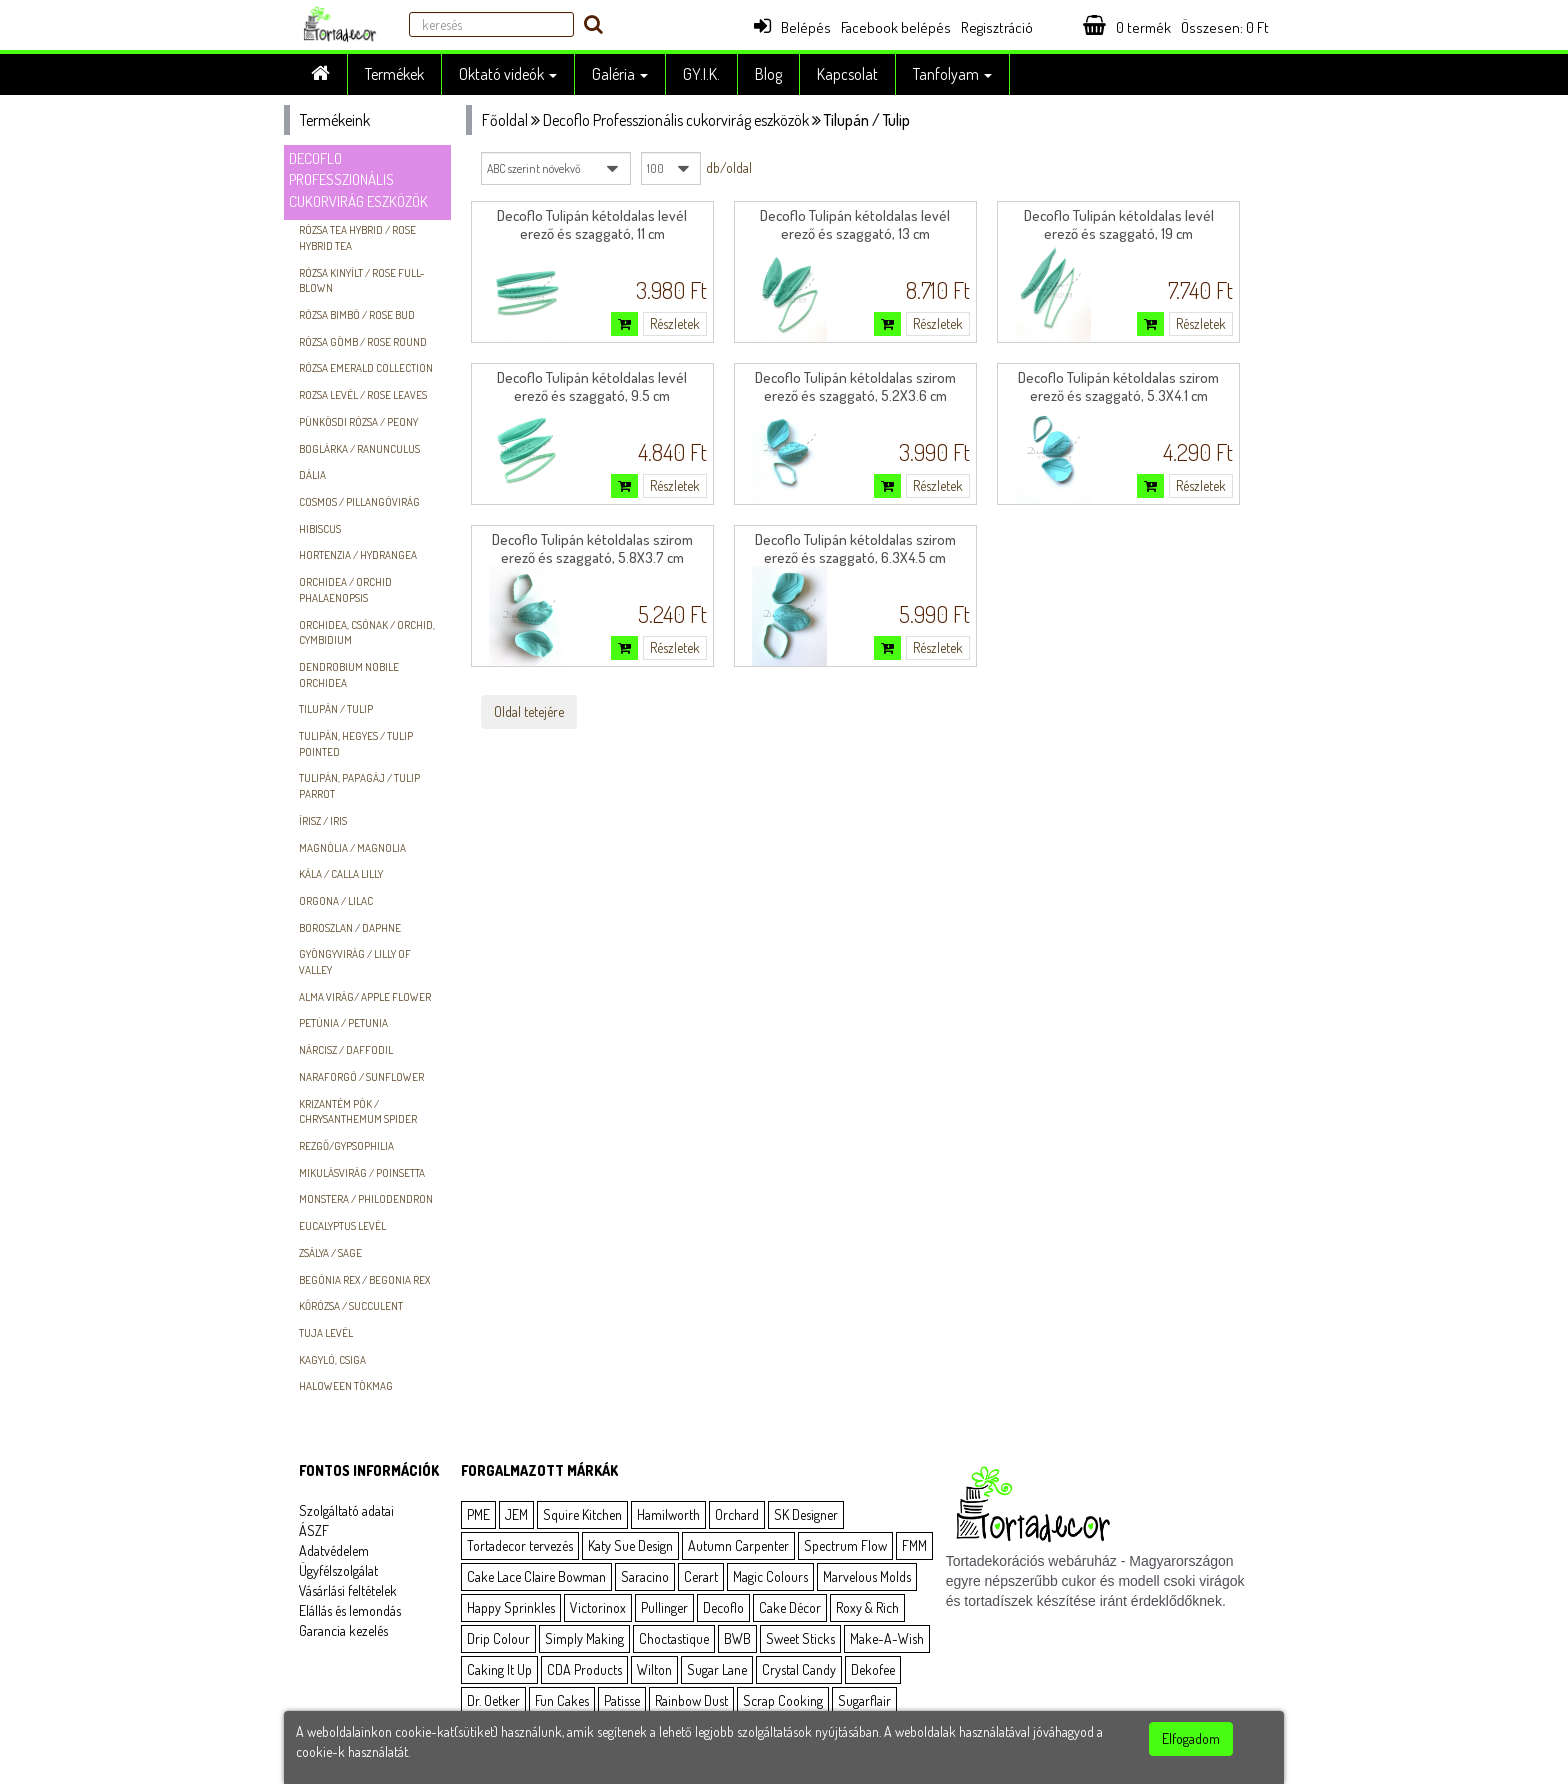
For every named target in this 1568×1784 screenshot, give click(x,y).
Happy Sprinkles (511, 1607)
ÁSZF (314, 1530)
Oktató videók (508, 74)
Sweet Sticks (800, 1638)
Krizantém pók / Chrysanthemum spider (358, 1112)
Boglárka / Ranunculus (359, 449)
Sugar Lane (717, 1669)
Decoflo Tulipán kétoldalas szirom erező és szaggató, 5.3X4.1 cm (1118, 386)
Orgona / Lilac (336, 901)
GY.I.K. (701, 74)
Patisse (622, 1700)
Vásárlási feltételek (348, 1590)
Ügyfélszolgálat (338, 1570)
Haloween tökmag (346, 1386)
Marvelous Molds (867, 1576)
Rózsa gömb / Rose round (363, 342)
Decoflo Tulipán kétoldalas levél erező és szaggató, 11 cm (592, 224)
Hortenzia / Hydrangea (358, 555)
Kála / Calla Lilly (341, 874)
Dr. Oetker (493, 1700)
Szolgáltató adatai (346, 1510)
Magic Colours (770, 1576)
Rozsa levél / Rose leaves (363, 395)
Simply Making (584, 1638)
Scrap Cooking (783, 1700)
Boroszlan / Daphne (350, 928)
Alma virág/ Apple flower (365, 997)
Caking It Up (499, 1669)
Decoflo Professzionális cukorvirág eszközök (358, 180)
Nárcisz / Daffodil (346, 1050)
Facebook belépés (896, 27)
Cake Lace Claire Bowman (536, 1576)
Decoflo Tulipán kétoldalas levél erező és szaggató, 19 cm (1119, 224)
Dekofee (873, 1669)
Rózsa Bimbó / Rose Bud (357, 315)
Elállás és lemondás (350, 1610)
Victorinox (598, 1607)
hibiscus (320, 529)
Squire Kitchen (582, 1514)
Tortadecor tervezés (520, 1545)
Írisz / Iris (323, 821)
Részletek (675, 323)
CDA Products (584, 1669)
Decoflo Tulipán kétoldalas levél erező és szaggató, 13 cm (855, 224)
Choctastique (674, 1638)
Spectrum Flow (845, 1545)
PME (478, 1514)
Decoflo (723, 1607)
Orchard (737, 1514)
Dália (312, 475)
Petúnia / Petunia (343, 1023)
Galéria (620, 74)
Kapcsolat (847, 74)
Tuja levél (326, 1333)
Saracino (645, 1576)
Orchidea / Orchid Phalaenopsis (345, 590)
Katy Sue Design (630, 1545)
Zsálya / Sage (330, 1253)
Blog (768, 74)
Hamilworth (668, 1514)
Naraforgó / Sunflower (361, 1077)
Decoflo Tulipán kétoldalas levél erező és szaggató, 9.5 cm (592, 386)
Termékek (394, 74)
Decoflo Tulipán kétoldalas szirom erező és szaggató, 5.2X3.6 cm (855, 386)
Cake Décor (790, 1607)
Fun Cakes (562, 1700)
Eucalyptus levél (342, 1226)
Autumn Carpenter (738, 1545)
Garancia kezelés (343, 1630)
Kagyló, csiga (332, 1360)
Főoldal (505, 120)
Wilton (654, 1669)
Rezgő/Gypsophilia (346, 1146)
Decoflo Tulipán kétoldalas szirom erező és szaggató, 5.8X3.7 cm (592, 548)
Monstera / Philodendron (366, 1199)
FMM (914, 1545)
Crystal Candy (799, 1669)
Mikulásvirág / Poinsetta (362, 1173)
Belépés (792, 27)
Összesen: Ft (1225, 27)
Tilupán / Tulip (336, 709)
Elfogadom (1191, 1738)
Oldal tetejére (529, 711)
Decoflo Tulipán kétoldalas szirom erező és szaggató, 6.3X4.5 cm (855, 548)
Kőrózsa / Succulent (351, 1306)
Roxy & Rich (867, 1607)
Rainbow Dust (691, 1700)
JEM (516, 1514)
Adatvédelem (334, 1550)
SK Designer (806, 1514)
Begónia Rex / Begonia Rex (364, 1280)
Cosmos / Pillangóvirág (359, 502)
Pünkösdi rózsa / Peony (358, 422)
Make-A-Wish (887, 1638)
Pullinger (664, 1607)
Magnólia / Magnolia (352, 848)
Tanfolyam (952, 74)
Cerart (701, 1576)
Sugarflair (864, 1700)
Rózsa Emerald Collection (366, 368)
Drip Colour (498, 1638)
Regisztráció (997, 27)
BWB (737, 1638)
